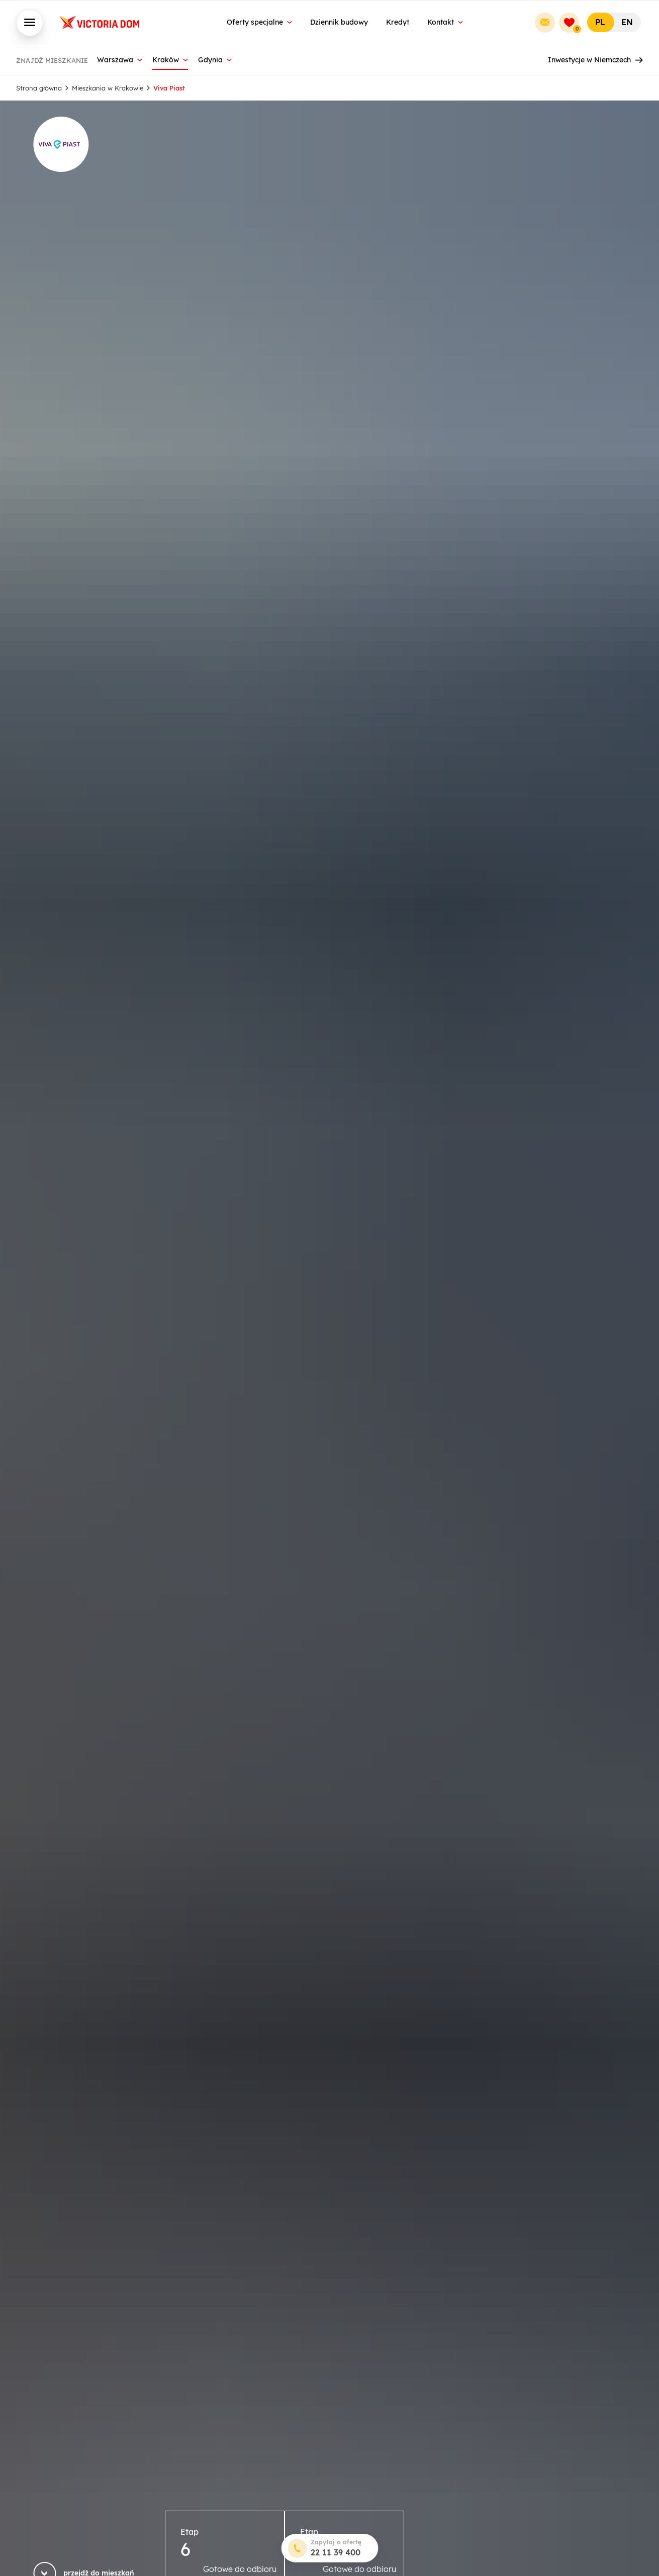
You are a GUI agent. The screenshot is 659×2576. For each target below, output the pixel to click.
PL (600, 22)
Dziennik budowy (339, 22)
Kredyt (397, 22)
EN (627, 22)
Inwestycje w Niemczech (595, 59)
